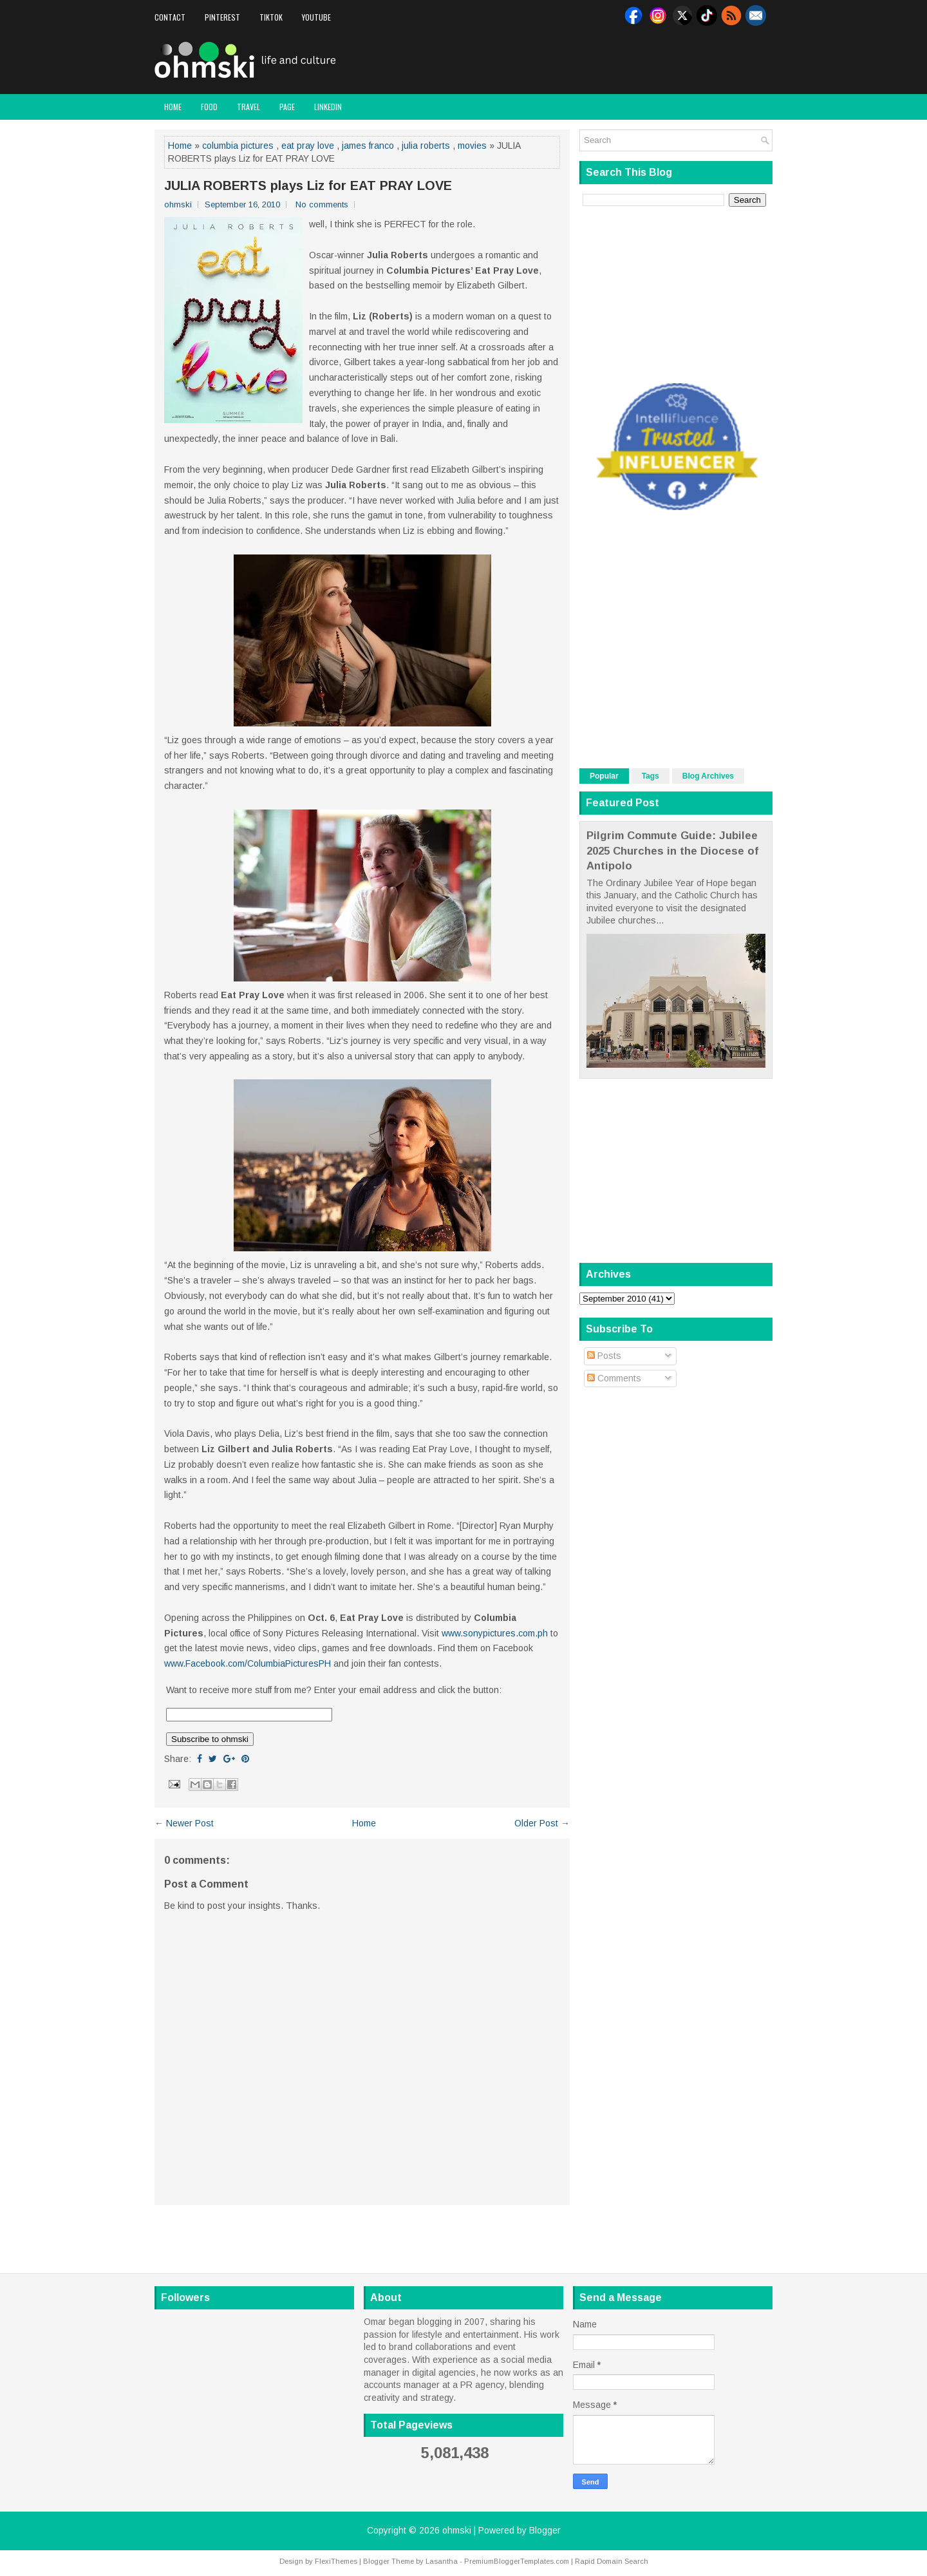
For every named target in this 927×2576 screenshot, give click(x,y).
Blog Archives (708, 776)
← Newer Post (184, 1823)
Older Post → (542, 1823)
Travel (248, 106)
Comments (614, 1378)
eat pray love (307, 145)
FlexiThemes (336, 2561)
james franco (368, 145)
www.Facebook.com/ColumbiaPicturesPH (247, 1663)
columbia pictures (238, 145)
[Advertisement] (621, 60)
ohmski (456, 2530)
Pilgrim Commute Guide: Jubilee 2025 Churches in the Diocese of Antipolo (672, 850)
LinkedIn (328, 106)
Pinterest (222, 17)
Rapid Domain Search (611, 2561)
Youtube (316, 17)
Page (287, 106)
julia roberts (426, 145)
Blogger (545, 2530)
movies (472, 145)
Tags (650, 776)
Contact (169, 17)
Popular (604, 776)
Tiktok (271, 17)
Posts (604, 1355)
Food (209, 106)
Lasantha (442, 2561)
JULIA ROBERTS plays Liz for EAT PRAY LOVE (308, 185)
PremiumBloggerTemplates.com (516, 2561)
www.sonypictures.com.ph (495, 1633)
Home (173, 106)
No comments (321, 204)
